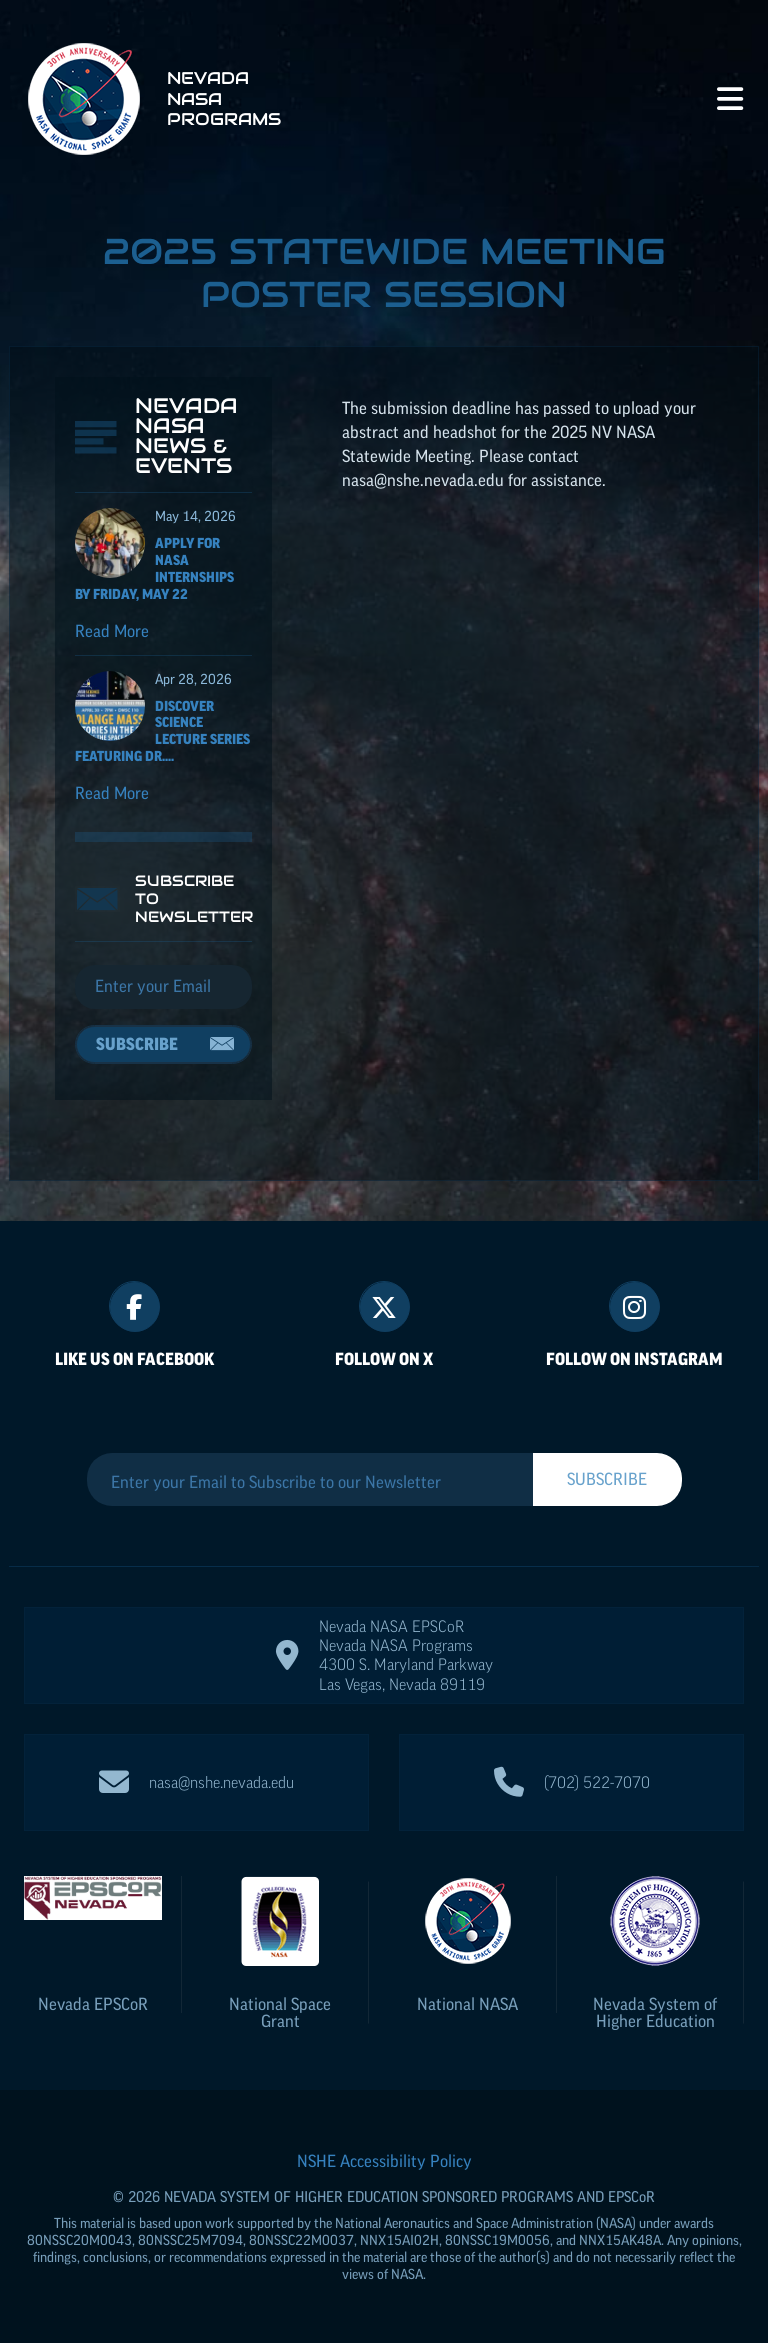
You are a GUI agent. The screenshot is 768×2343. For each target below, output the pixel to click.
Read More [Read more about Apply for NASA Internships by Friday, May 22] (112, 631)
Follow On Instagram (634, 1359)
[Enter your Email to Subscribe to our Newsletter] (310, 1482)
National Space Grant (280, 2012)
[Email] (163, 987)
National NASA (467, 2004)
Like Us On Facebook (134, 1359)
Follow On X (384, 1359)
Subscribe (137, 1044)
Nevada (93, 2004)
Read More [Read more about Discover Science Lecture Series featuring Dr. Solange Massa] (112, 793)
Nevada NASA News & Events (186, 435)
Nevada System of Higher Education (655, 2012)
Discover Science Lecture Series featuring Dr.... (162, 731)
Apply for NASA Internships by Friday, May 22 (154, 568)
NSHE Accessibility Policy (384, 2161)
